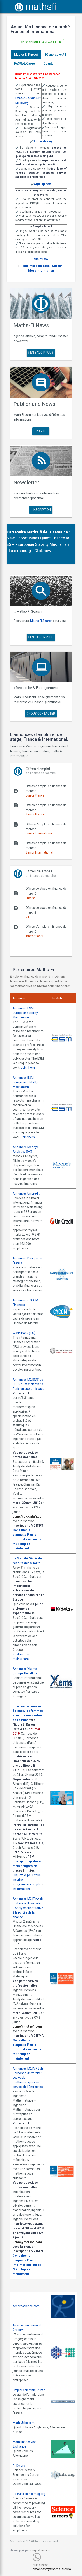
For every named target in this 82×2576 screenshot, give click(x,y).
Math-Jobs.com (24, 2423)
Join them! (28, 1067)
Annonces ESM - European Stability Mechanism (25, 1013)
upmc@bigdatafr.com (28, 1516)
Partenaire (16, 532)
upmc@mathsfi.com (27, 2026)
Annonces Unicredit (26, 1193)
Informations (22, 1888)
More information (41, 270)
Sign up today (42, 141)
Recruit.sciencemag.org (29, 2494)
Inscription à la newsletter (41, 42)
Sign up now (42, 184)
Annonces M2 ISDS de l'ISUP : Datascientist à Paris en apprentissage (28, 1384)
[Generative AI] (55, 54)
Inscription (41, 509)
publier (41, 431)
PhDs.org (19, 2465)
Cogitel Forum (40, 2550)
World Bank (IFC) (24, 1333)
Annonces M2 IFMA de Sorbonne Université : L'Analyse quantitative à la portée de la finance (28, 1908)
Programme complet (27, 1884)
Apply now (41, 258)
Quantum (50, 63)
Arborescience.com (26, 2306)
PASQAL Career (25, 63)
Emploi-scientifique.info (29, 2390)
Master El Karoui (26, 54)
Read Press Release (35, 266)
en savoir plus (40, 352)
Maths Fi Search (41, 620)
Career (57, 266)
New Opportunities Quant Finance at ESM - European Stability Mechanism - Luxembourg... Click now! (38, 544)
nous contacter (41, 713)
